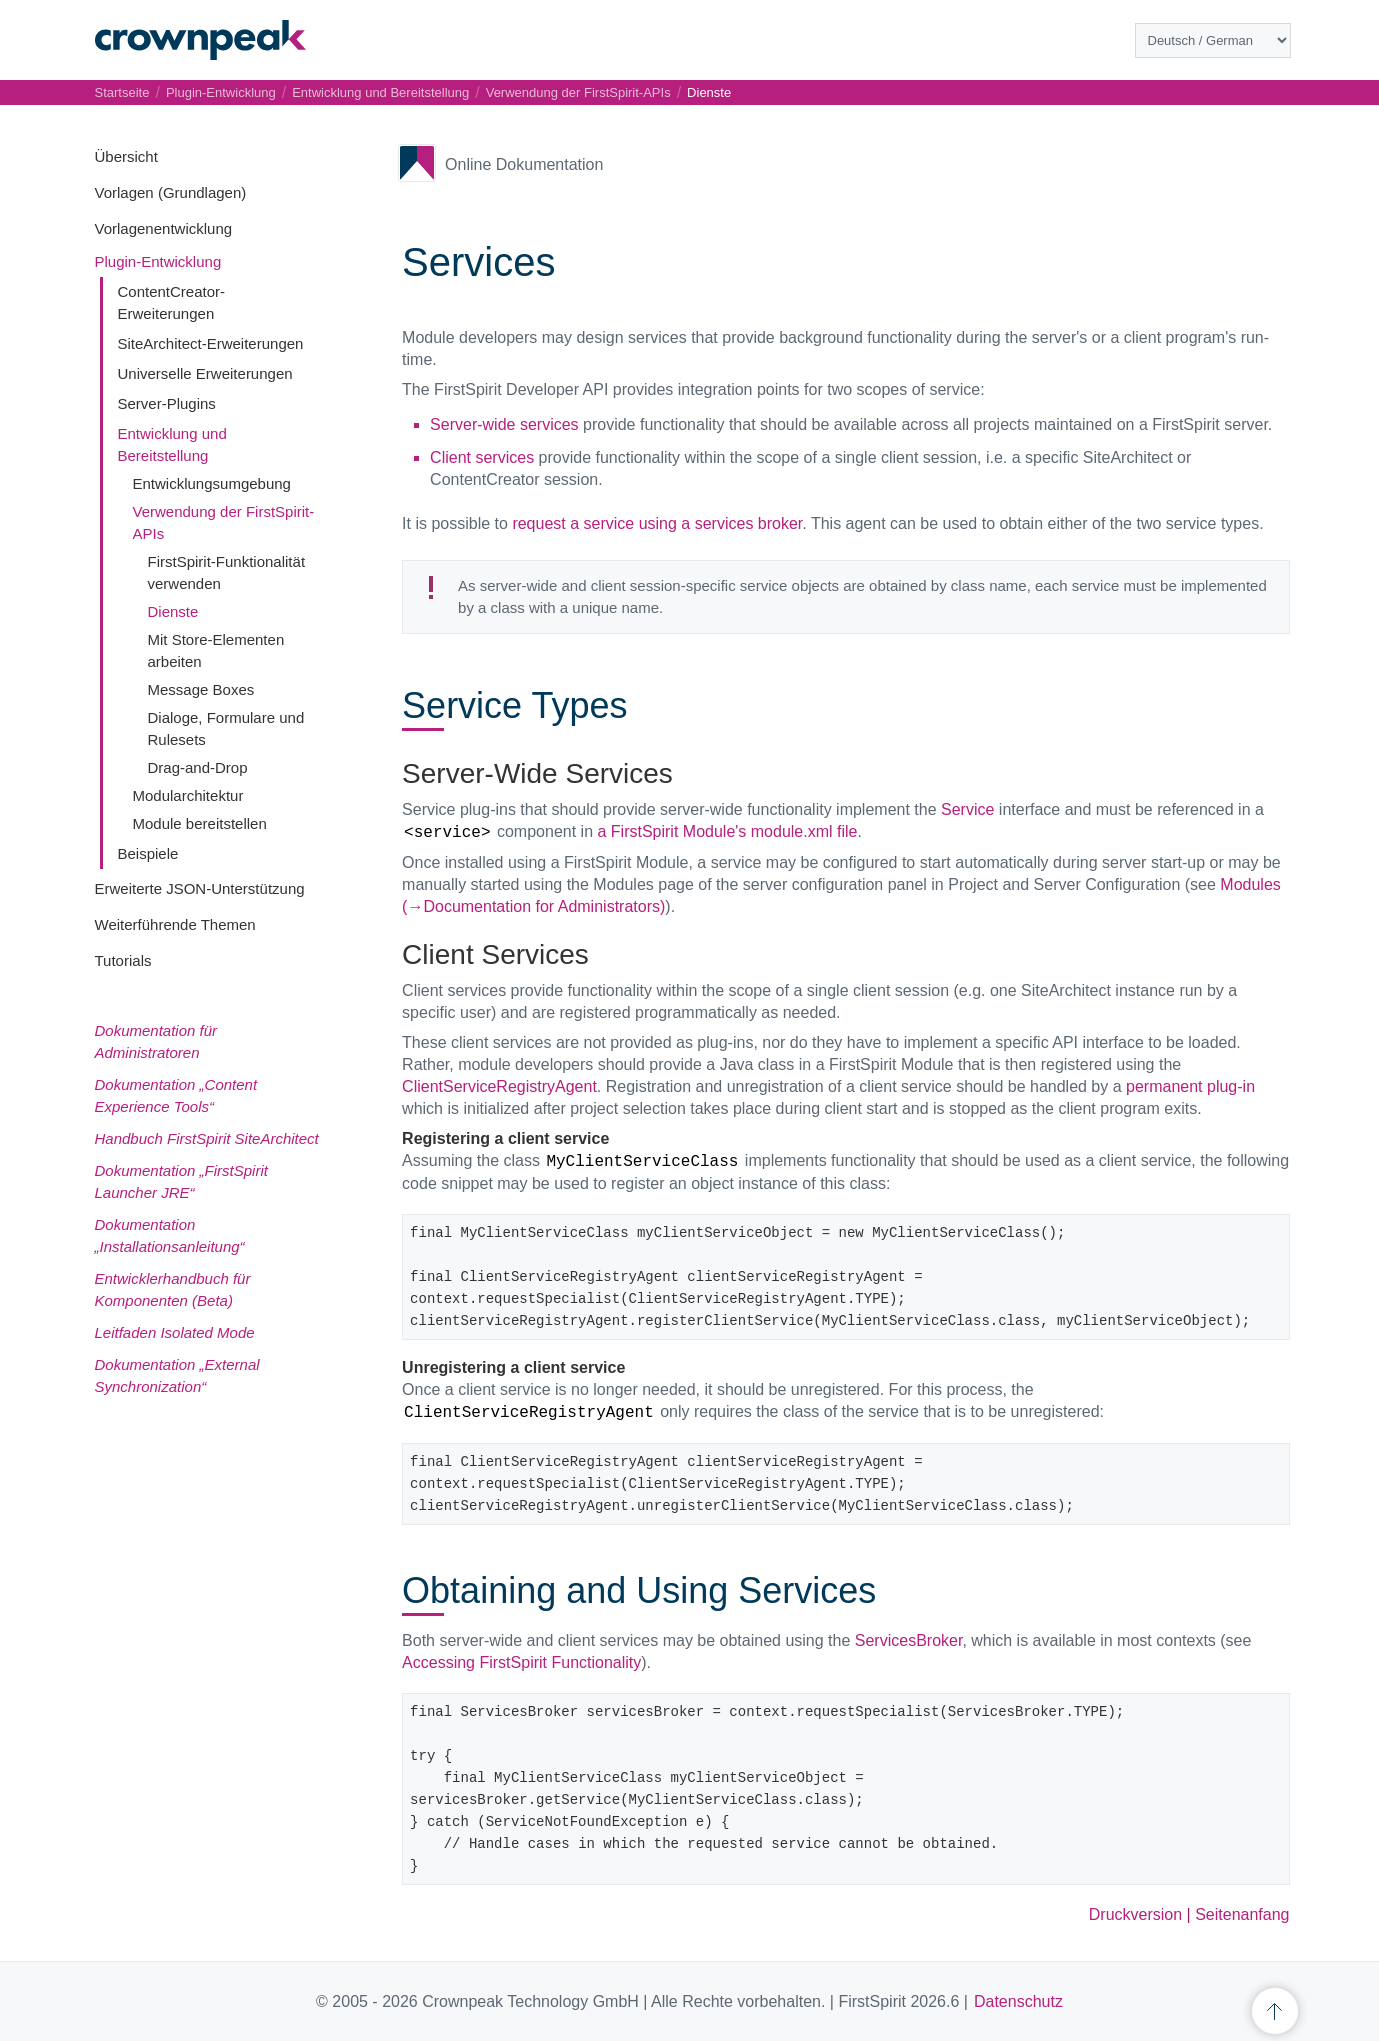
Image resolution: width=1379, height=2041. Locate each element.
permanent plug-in (1190, 1086)
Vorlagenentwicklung (164, 228)
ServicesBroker (909, 1640)
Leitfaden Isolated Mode (175, 1332)
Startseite (122, 92)
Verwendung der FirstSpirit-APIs (578, 92)
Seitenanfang (1242, 1914)
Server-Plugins (167, 403)
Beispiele (148, 853)
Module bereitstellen (200, 823)
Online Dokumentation (524, 164)
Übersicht (126, 156)
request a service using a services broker (657, 523)
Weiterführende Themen (175, 924)
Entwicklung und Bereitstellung (380, 92)
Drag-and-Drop (198, 767)
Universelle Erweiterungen (205, 373)
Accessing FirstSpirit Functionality (521, 1662)
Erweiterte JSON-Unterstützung (200, 888)
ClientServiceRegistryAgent (499, 1086)
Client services (482, 457)
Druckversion (1135, 1914)
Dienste (173, 611)
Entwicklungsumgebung (212, 483)
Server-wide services (504, 424)
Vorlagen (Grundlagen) (171, 192)
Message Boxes (201, 689)
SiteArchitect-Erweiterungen (211, 343)
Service (967, 809)
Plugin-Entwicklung (158, 261)
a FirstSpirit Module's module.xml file (727, 831)
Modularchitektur (188, 795)
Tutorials (123, 960)
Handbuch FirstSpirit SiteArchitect (207, 1138)
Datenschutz (1018, 2001)
